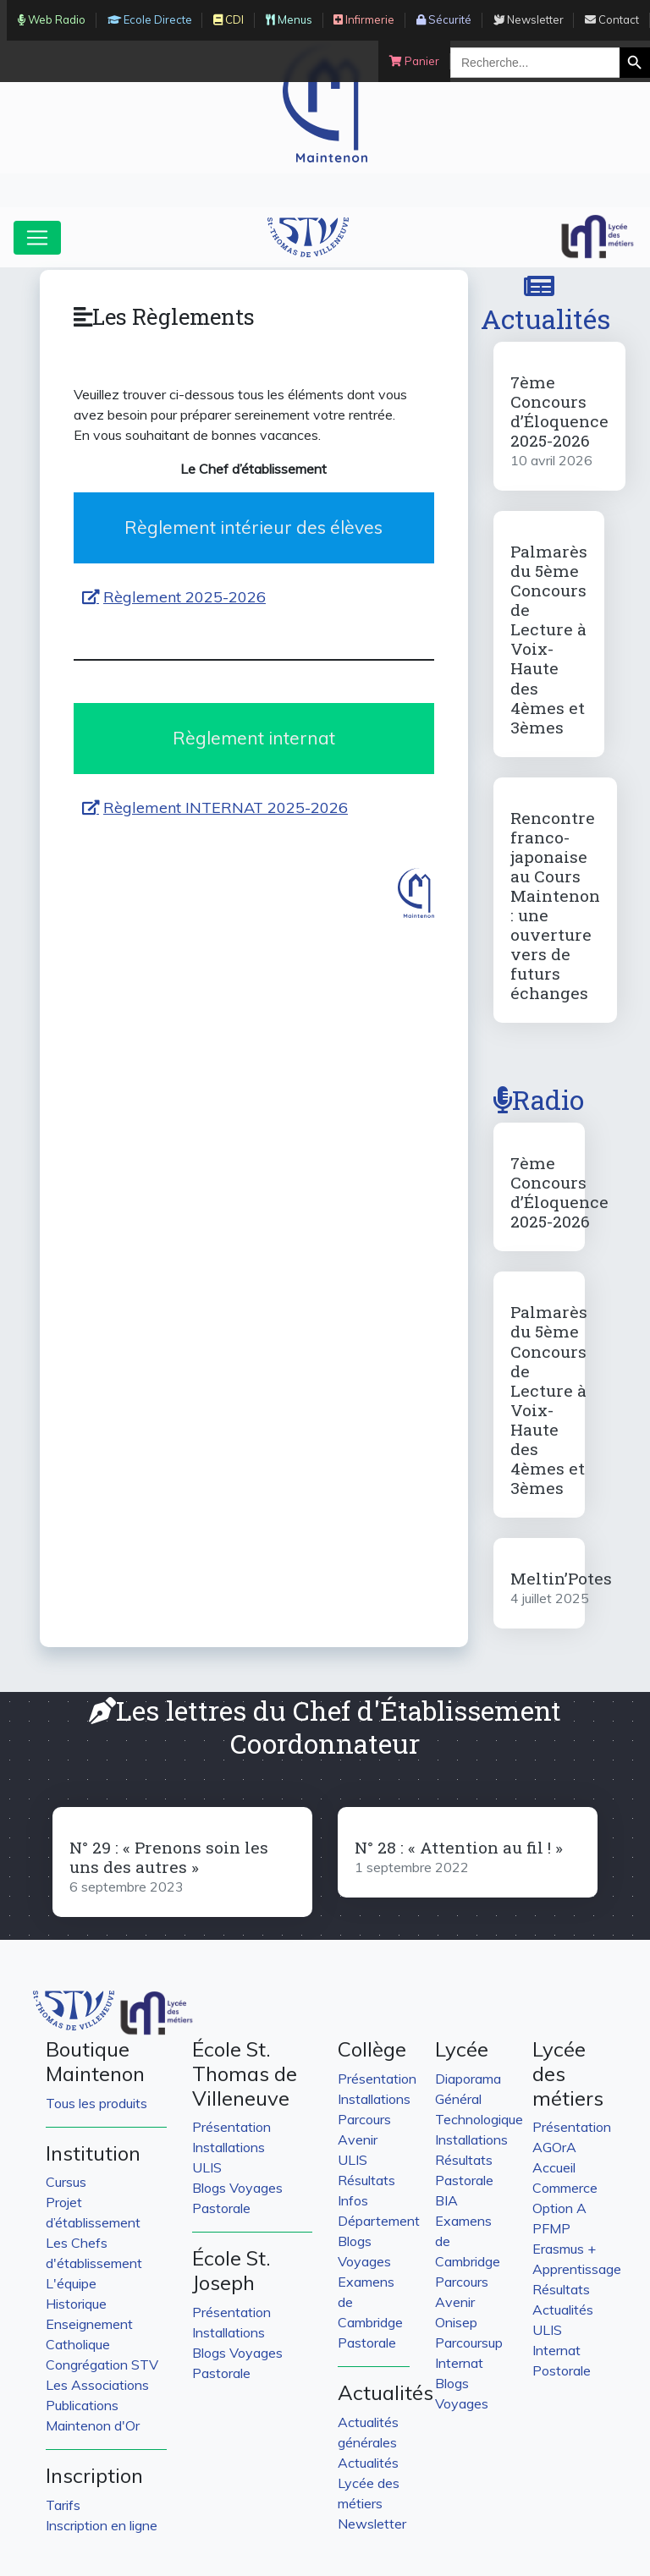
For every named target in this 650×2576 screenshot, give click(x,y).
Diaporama (468, 2078)
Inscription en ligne (101, 2525)
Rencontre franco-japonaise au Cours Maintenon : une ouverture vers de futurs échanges (555, 905)
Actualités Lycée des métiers (368, 2483)
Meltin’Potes (561, 1578)
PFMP (551, 2228)
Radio (538, 1099)
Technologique (479, 2119)
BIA (446, 2200)
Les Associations (97, 2384)
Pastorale (221, 2208)
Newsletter (372, 2523)
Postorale (561, 2370)
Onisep (456, 2322)
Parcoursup (469, 2342)
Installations (228, 2147)
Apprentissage (576, 2268)
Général (458, 2098)
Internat (459, 2362)
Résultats (366, 2180)
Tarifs (63, 2504)
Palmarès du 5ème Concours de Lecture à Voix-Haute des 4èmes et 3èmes (548, 639)
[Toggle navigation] (37, 238)
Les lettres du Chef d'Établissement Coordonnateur (325, 1726)
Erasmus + (564, 2248)
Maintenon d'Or (93, 2425)
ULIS (207, 2167)
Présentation (231, 2126)
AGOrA (554, 2147)
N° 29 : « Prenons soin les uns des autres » (168, 1857)
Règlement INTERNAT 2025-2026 (225, 807)
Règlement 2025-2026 (184, 597)
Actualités (545, 304)
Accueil (554, 2167)
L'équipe (71, 2283)
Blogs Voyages (237, 2187)
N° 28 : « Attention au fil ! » (459, 1847)
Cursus (66, 2181)
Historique (76, 2303)
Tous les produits (96, 2103)
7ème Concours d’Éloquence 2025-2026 (559, 411)
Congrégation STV (102, 2364)
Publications (82, 2405)
